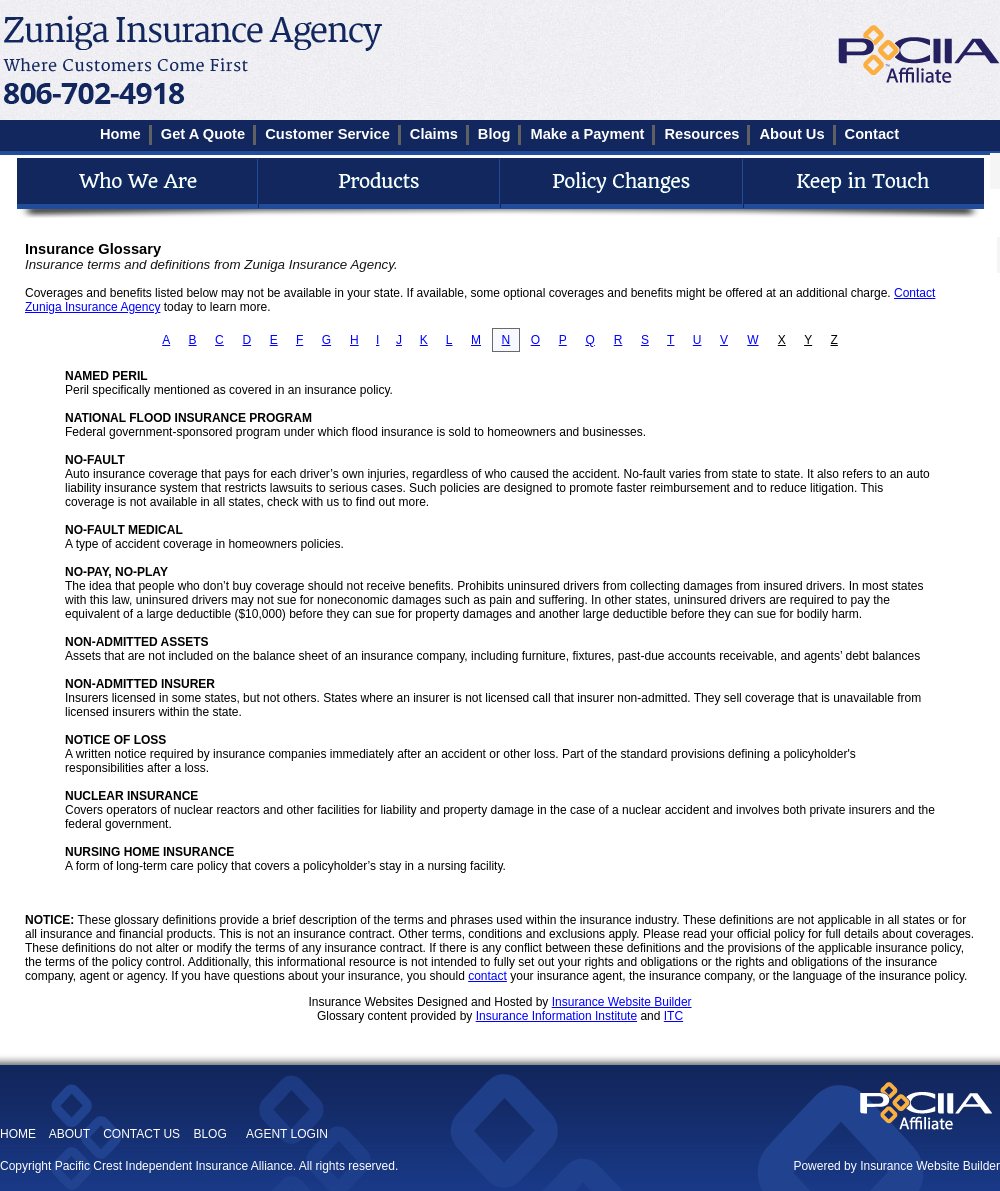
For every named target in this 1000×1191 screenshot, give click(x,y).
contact (487, 976)
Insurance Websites (360, 1002)
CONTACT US (141, 1134)
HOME (18, 1134)
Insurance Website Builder (622, 1002)
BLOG (209, 1134)
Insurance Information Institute (556, 1016)
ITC (673, 1016)
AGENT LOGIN (287, 1134)
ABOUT (69, 1134)
